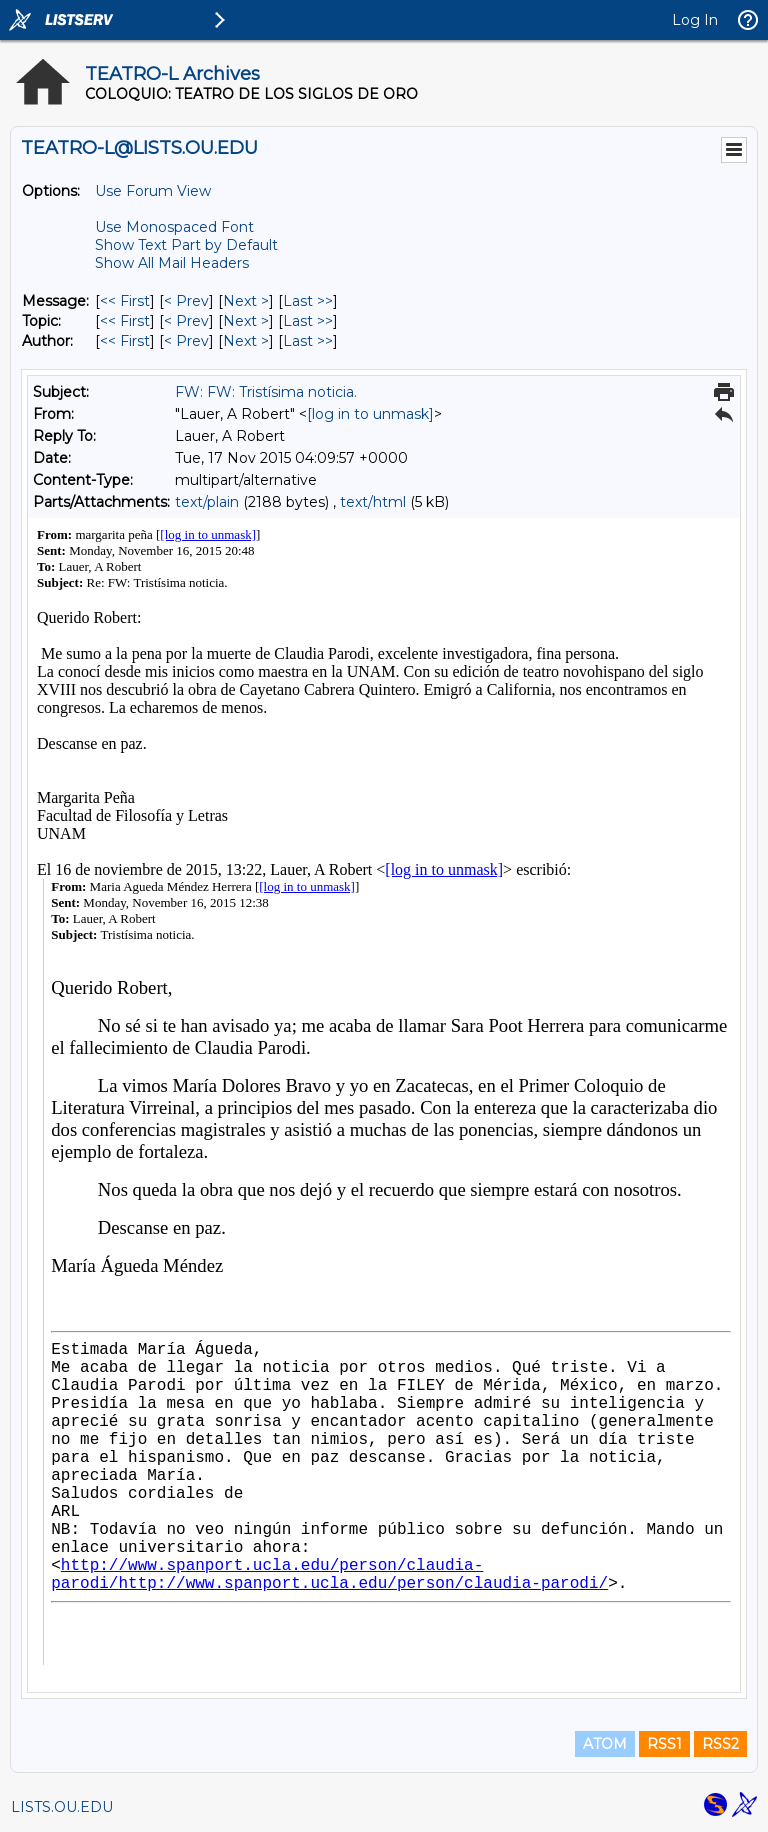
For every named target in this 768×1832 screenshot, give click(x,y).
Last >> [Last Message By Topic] (308, 321)
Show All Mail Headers (172, 263)
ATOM (605, 1744)
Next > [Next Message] (246, 301)
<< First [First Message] (125, 301)
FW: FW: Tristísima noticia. (266, 392)
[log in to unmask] (370, 414)
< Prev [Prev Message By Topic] (186, 321)
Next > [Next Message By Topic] (246, 321)
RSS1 (664, 1744)
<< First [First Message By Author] (125, 341)
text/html (373, 502)
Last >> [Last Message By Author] (308, 341)
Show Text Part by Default (186, 245)
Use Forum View (153, 191)
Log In (695, 20)
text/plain (207, 502)
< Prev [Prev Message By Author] (186, 341)
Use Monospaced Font (174, 227)
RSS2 (720, 1744)
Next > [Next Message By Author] (246, 341)
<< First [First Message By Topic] (125, 321)
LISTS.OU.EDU (62, 1807)
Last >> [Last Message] (308, 301)
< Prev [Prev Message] (186, 301)
